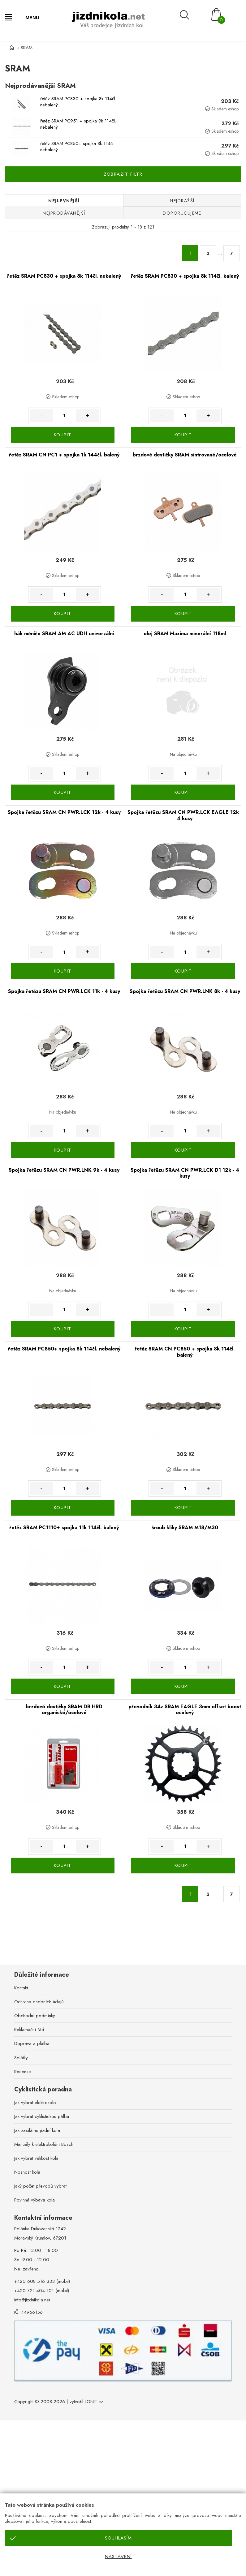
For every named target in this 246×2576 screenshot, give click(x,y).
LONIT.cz (94, 2401)
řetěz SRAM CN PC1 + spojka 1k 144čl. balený (64, 454)
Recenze (22, 2071)
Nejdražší (182, 201)
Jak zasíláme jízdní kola (37, 2130)
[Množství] (64, 415)
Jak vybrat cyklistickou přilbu (41, 2116)
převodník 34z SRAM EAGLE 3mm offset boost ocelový (184, 1709)
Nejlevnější (64, 201)
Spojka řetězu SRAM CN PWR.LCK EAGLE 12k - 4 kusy (184, 815)
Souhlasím (118, 2538)
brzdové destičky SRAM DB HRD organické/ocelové (64, 1709)
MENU (32, 17)
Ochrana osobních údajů (39, 2001)
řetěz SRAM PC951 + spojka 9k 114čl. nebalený (78, 124)
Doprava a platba (32, 2043)
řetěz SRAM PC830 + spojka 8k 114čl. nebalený (78, 101)
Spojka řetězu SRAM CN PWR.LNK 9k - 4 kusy (64, 1170)
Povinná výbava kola (34, 2200)
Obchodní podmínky (34, 2015)
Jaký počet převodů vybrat (40, 2186)
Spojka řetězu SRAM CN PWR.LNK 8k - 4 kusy (185, 991)
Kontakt (21, 1987)
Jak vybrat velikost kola (36, 2158)
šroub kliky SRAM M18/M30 (185, 1527)
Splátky (21, 2057)
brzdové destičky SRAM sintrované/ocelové (185, 454)
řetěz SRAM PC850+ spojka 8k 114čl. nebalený (77, 146)
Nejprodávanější (64, 213)
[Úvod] (11, 47)
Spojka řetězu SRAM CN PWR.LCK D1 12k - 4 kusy (185, 1173)
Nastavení (118, 2556)
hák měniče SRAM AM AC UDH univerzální (64, 633)
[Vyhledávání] (191, 15)
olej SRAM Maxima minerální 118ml (185, 633)
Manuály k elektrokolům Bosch (43, 2144)
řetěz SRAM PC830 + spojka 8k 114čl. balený (185, 276)
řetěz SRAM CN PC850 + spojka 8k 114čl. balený (185, 1352)
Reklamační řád (29, 2029)
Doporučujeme (182, 213)
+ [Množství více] (87, 415)
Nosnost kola (27, 2172)
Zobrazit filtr (123, 174)
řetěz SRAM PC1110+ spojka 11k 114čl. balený (64, 1527)
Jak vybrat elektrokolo (35, 2102)
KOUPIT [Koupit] (62, 434)
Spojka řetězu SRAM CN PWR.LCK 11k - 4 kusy (64, 991)
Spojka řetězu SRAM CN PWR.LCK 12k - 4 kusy (64, 812)
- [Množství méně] (41, 415)
